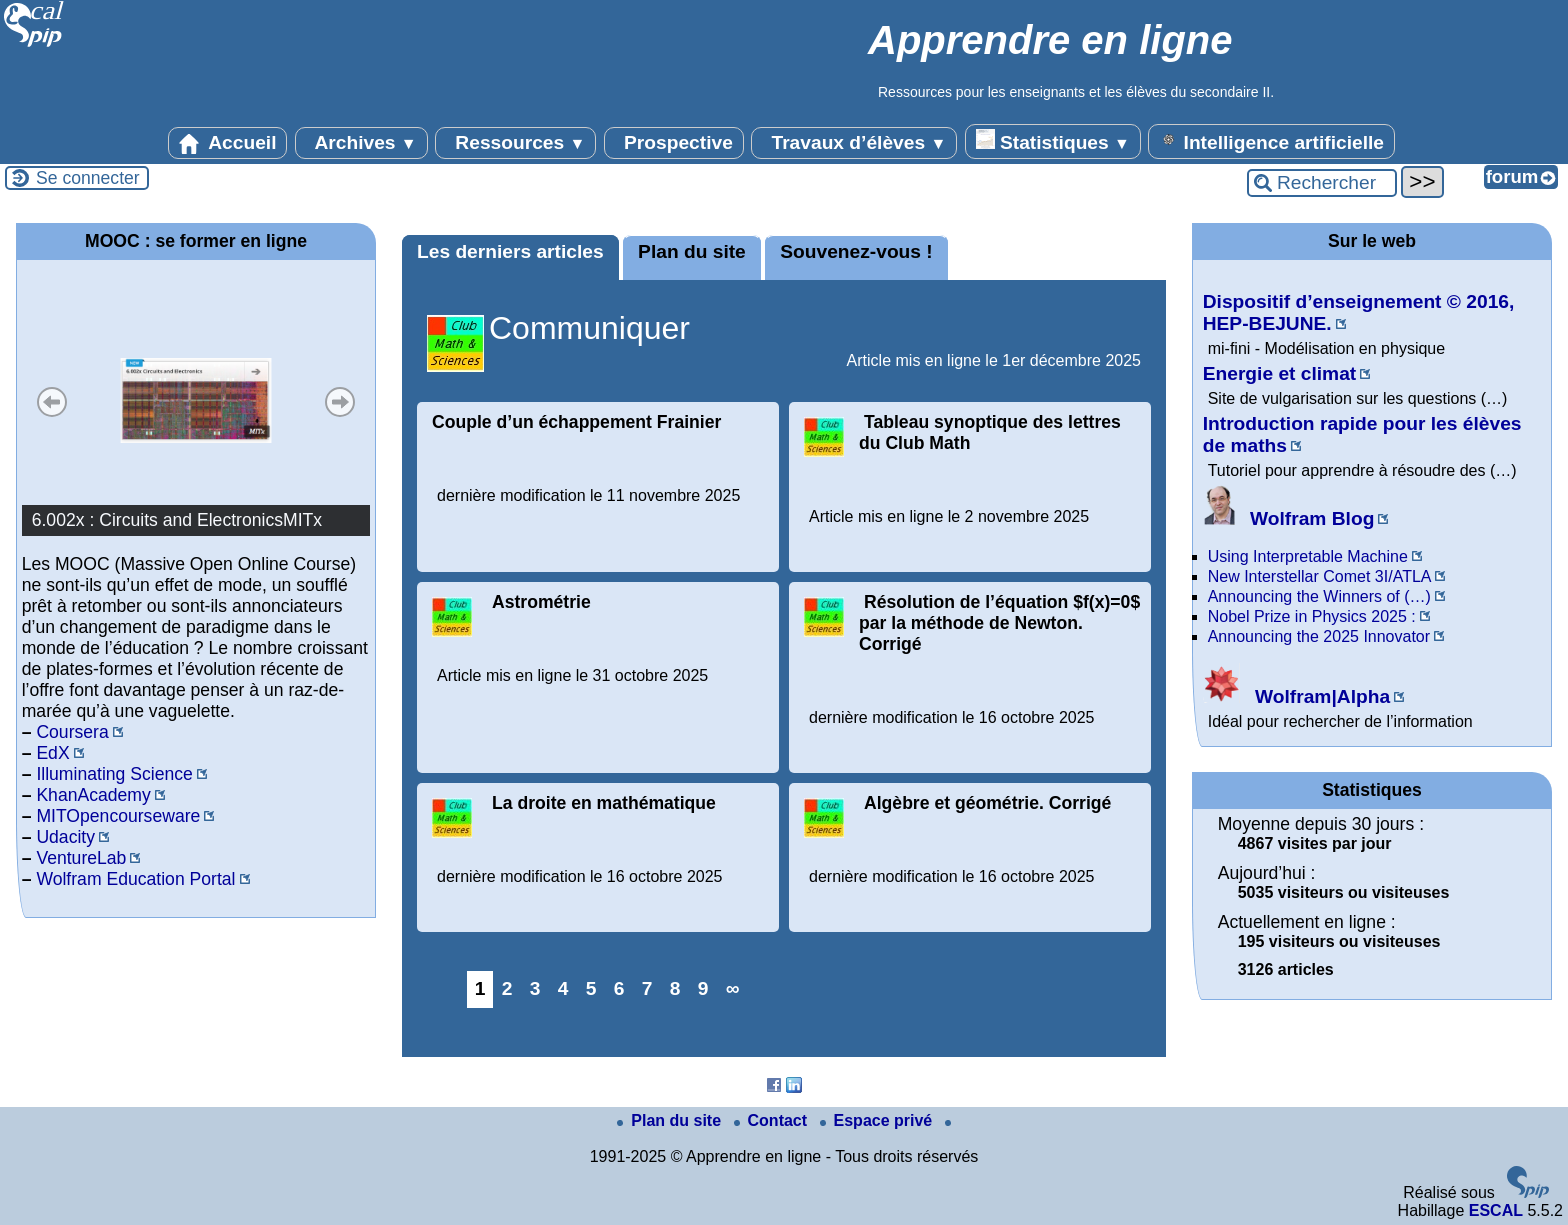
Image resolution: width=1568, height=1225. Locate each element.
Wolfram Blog (1289, 518)
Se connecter (88, 178)
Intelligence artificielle (1271, 141)
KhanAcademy (93, 795)
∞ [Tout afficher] (733, 988)
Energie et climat (1280, 373)
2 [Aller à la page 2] (507, 988)
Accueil (228, 143)
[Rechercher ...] (1322, 183)
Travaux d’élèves (854, 143)
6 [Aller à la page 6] (619, 988)
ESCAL (1496, 1210)
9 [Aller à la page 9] (703, 988)
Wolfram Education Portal (135, 879)
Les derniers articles (510, 251)
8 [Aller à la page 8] (675, 988)
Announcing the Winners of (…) (1319, 596)
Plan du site (692, 251)
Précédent (52, 402)
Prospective (674, 143)
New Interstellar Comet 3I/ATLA (1320, 576)
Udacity (65, 837)
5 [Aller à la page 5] (591, 988)
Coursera (72, 732)
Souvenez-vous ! (856, 251)
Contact (773, 1120)
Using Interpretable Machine (1308, 556)
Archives (361, 143)
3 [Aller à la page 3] (535, 988)
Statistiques (1053, 141)
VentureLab (81, 858)
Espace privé (878, 1120)
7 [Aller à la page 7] (647, 988)
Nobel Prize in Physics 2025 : (1312, 616)
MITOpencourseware (118, 816)
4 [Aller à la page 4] (563, 988)
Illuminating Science (114, 774)
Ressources (515, 143)
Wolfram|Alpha (1296, 696)
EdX (52, 753)
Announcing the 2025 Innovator (1319, 636)
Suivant (340, 402)
